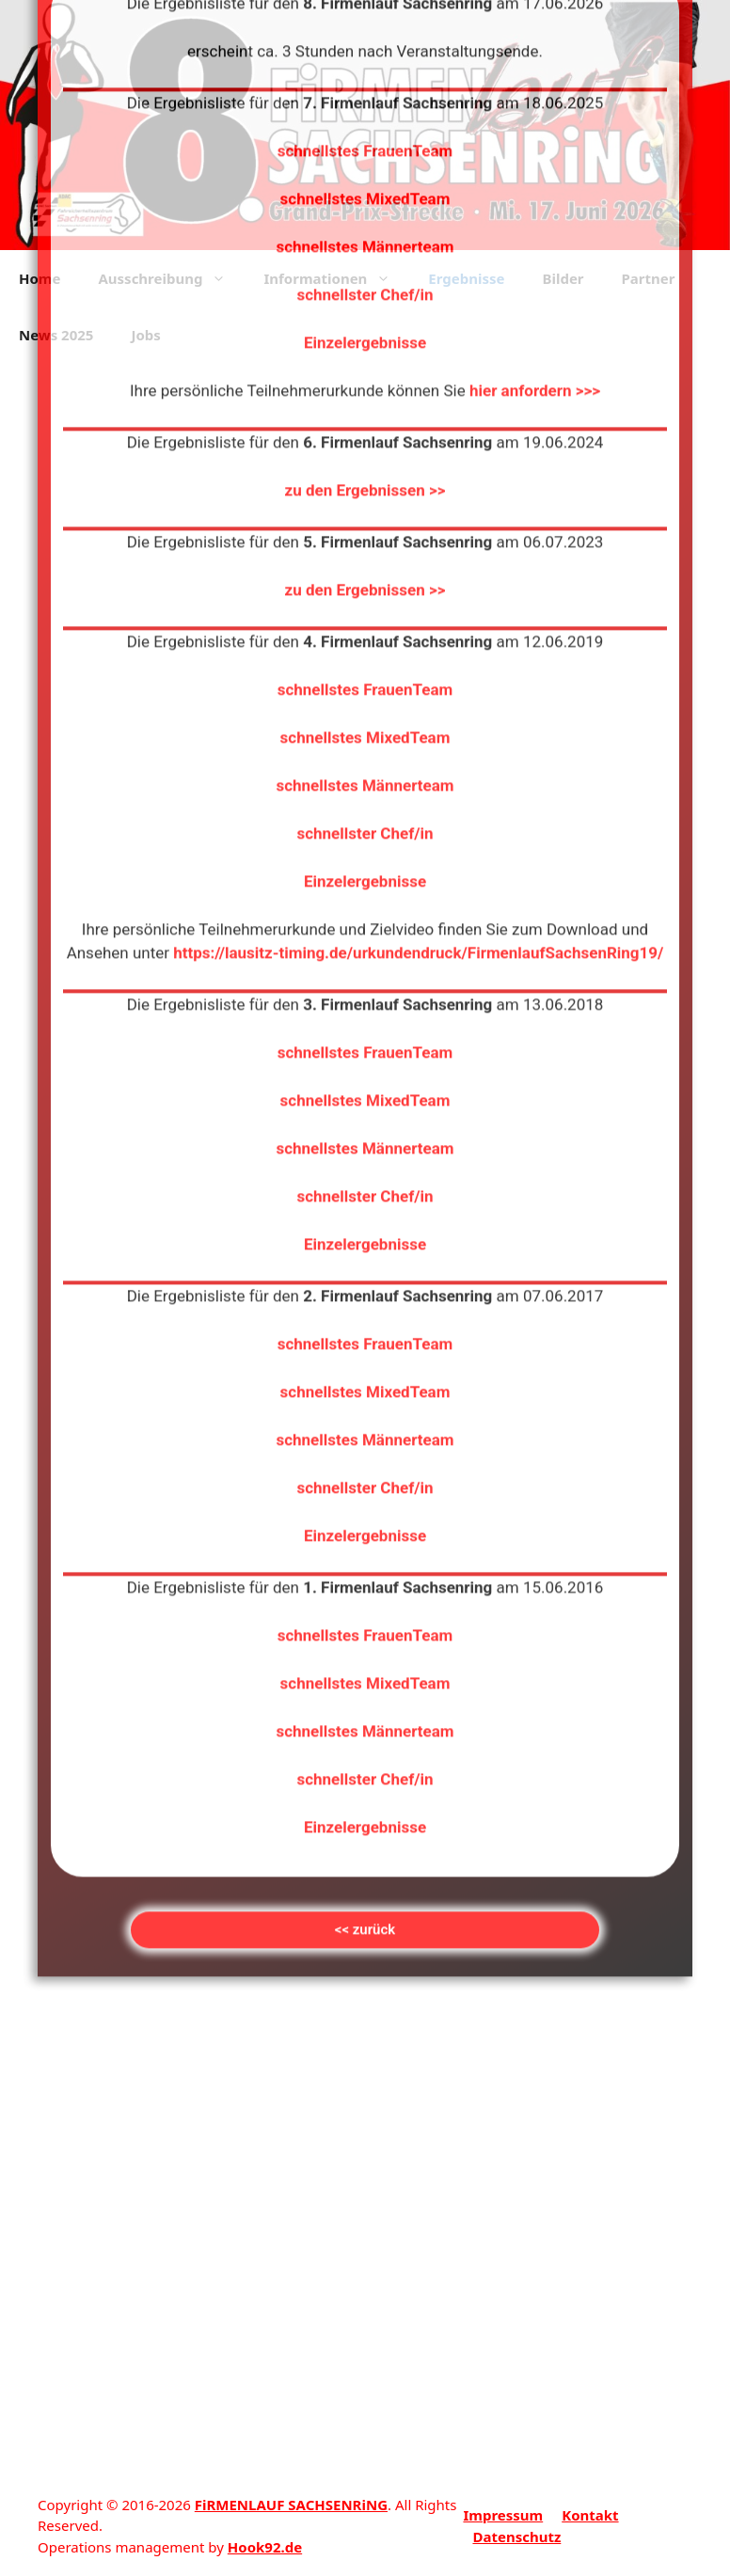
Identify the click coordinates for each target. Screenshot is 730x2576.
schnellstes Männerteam (364, 534)
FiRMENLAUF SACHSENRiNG (291, 2504)
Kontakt (590, 2514)
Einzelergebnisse (365, 91)
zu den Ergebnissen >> (365, 238)
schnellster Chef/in (364, 43)
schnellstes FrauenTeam (365, 438)
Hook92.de (265, 2546)
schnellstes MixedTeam (365, 486)
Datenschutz (516, 2536)
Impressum (503, 2514)
